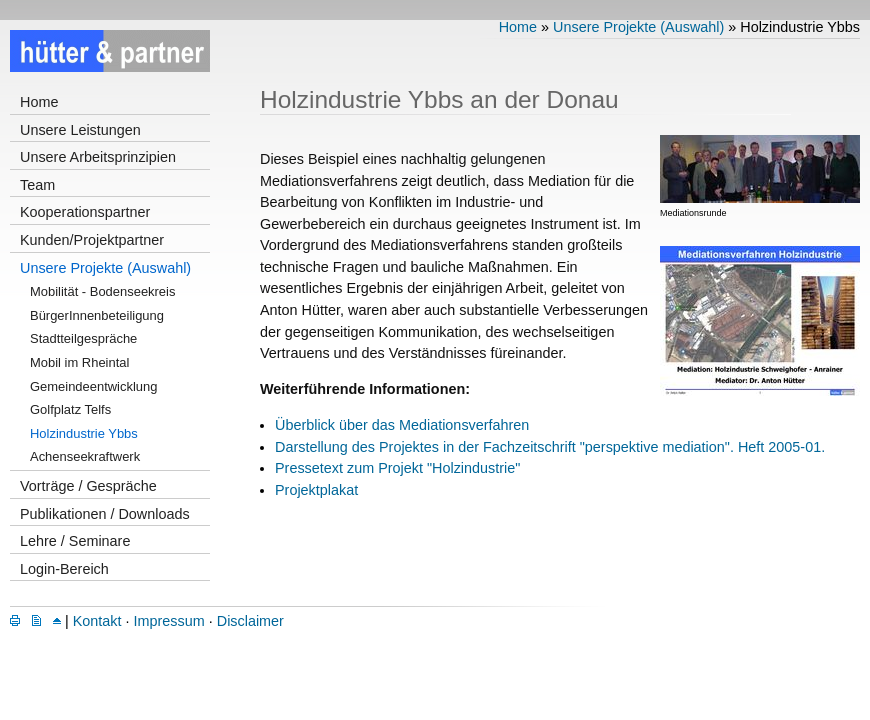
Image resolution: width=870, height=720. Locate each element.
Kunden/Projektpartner (92, 240)
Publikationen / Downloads (105, 514)
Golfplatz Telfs (70, 409)
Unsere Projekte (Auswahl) (105, 268)
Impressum (169, 621)
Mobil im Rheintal (79, 362)
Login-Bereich (64, 569)
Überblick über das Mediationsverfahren (402, 425)
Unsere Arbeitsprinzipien (98, 157)
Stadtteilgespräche (83, 338)
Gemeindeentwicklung (93, 386)
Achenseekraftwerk (85, 456)
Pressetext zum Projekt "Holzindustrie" (397, 468)
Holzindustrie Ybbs (84, 433)
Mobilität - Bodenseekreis (102, 291)
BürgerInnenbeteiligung (97, 315)
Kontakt (97, 621)
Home (39, 102)
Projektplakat (316, 490)
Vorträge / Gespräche (88, 486)
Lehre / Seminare (75, 541)
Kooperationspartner (85, 212)
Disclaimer (250, 621)
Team (37, 185)
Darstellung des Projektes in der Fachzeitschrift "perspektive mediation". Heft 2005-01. (550, 447)
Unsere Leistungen (80, 130)
